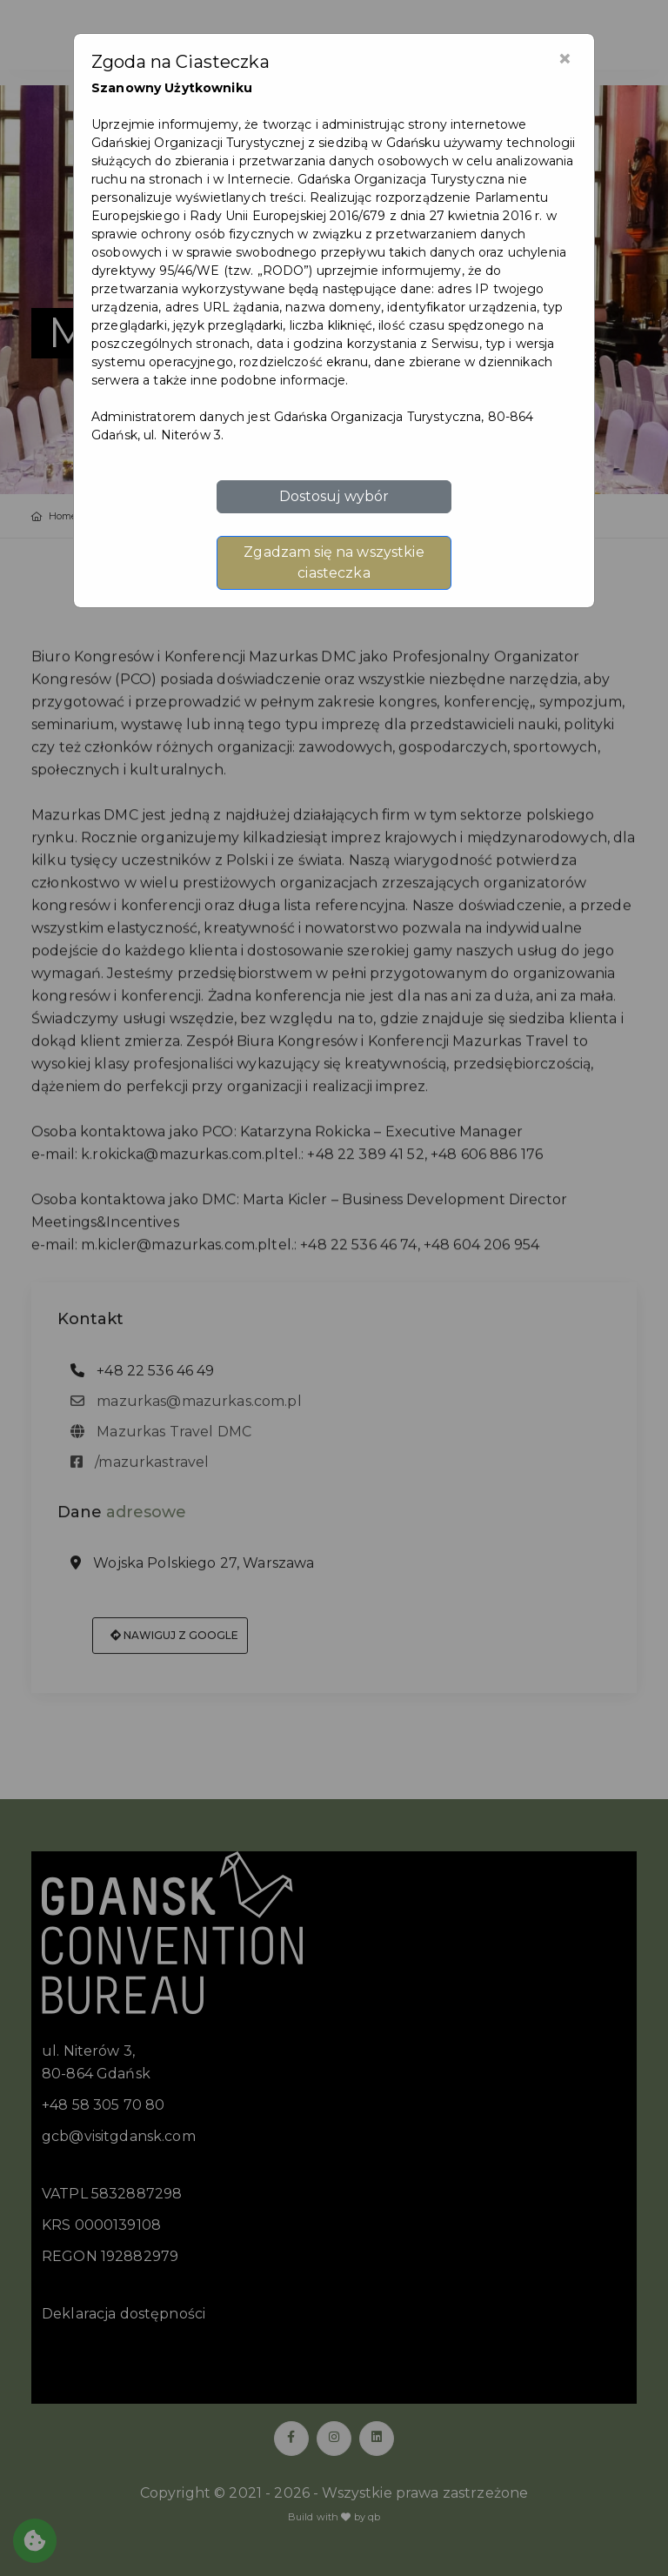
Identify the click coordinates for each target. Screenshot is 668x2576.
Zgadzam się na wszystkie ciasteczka (334, 562)
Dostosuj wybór (334, 496)
